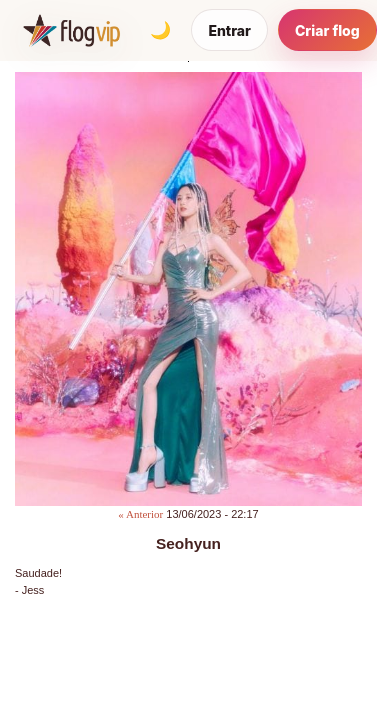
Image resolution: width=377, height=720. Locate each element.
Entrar (229, 30)
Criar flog (327, 30)
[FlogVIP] (71, 30)
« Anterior (140, 514)
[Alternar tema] (160, 30)
